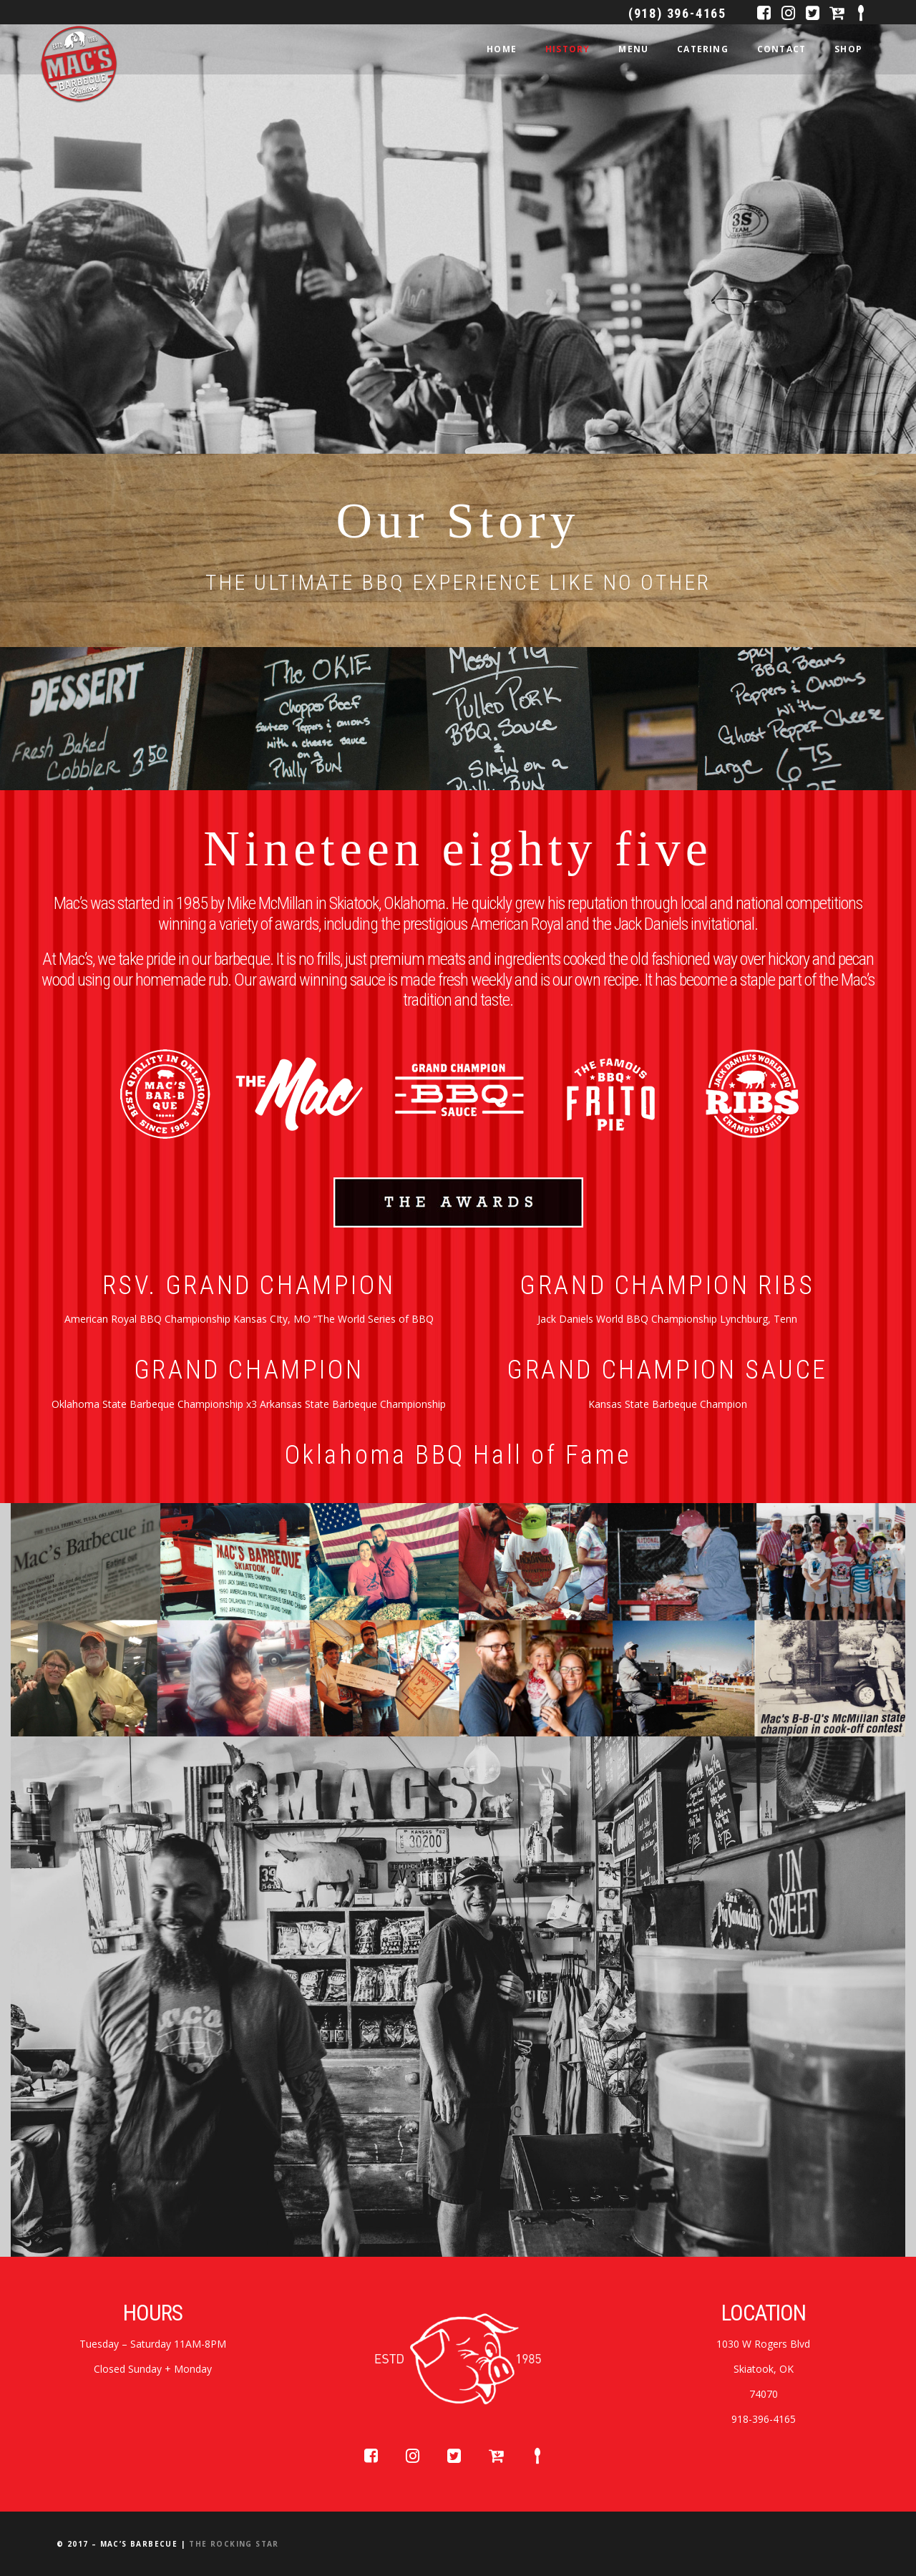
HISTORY (567, 49)
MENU (633, 49)
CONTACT (781, 49)
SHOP (848, 49)
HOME (502, 49)
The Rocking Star (233, 2544)
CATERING (703, 49)
